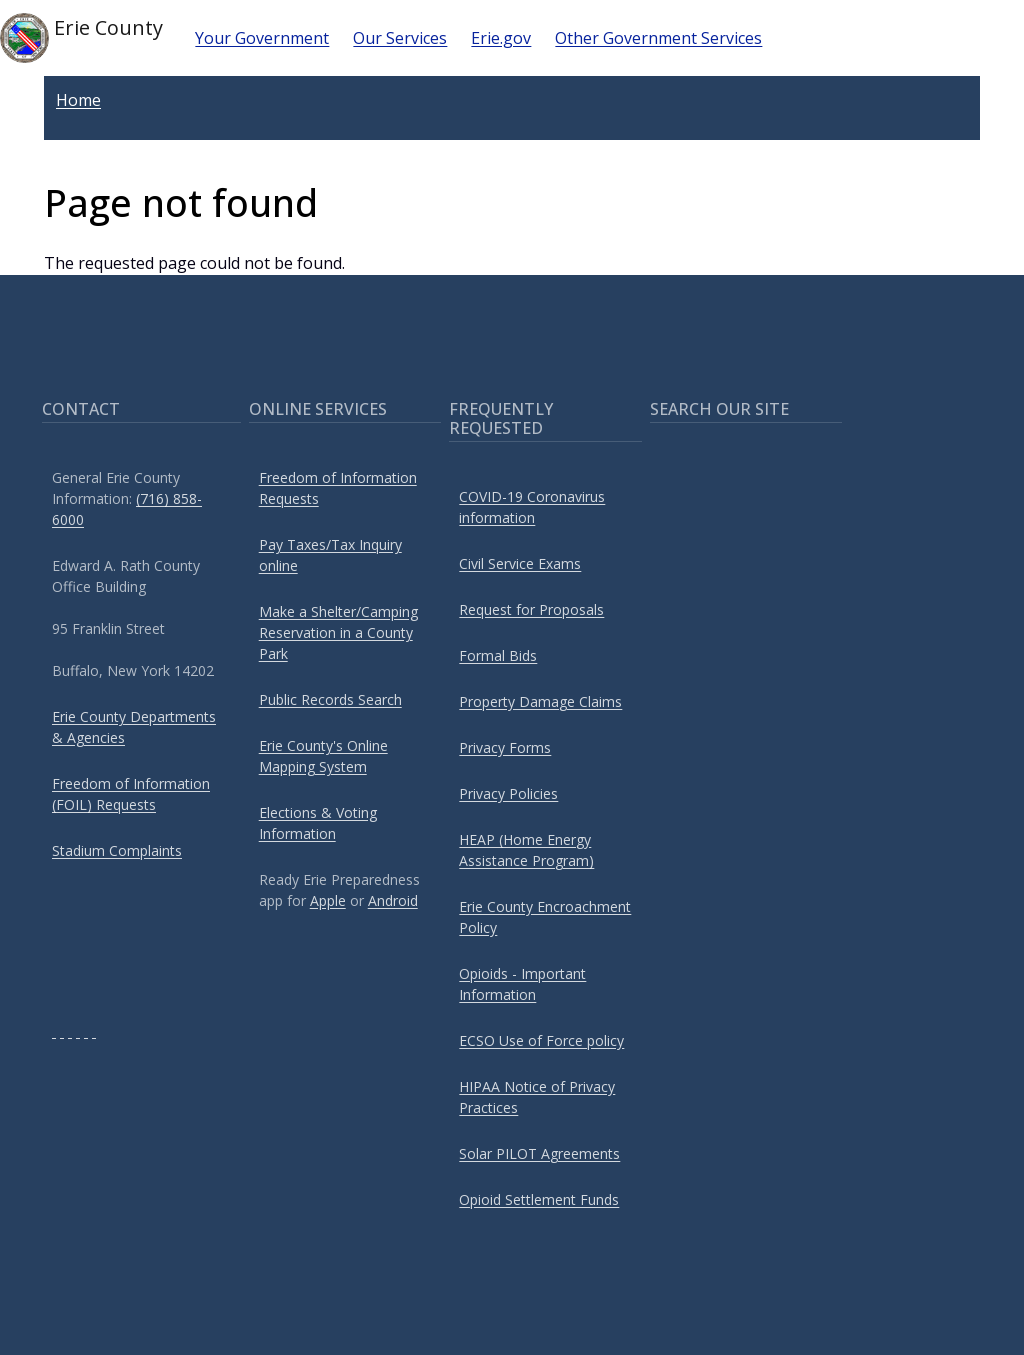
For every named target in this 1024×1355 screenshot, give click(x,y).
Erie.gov (501, 38)
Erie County (81, 38)
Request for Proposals (531, 609)
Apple (328, 900)
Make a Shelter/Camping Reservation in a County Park (338, 632)
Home (78, 100)
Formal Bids (498, 655)
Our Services (400, 38)
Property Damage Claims (540, 701)
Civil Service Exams (520, 563)
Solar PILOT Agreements (539, 1153)
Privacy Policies (508, 793)
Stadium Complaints (117, 850)
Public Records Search (330, 699)
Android (393, 900)
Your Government (262, 38)
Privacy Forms (505, 747)
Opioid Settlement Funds (539, 1199)
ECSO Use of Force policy (541, 1040)
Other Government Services (658, 38)
